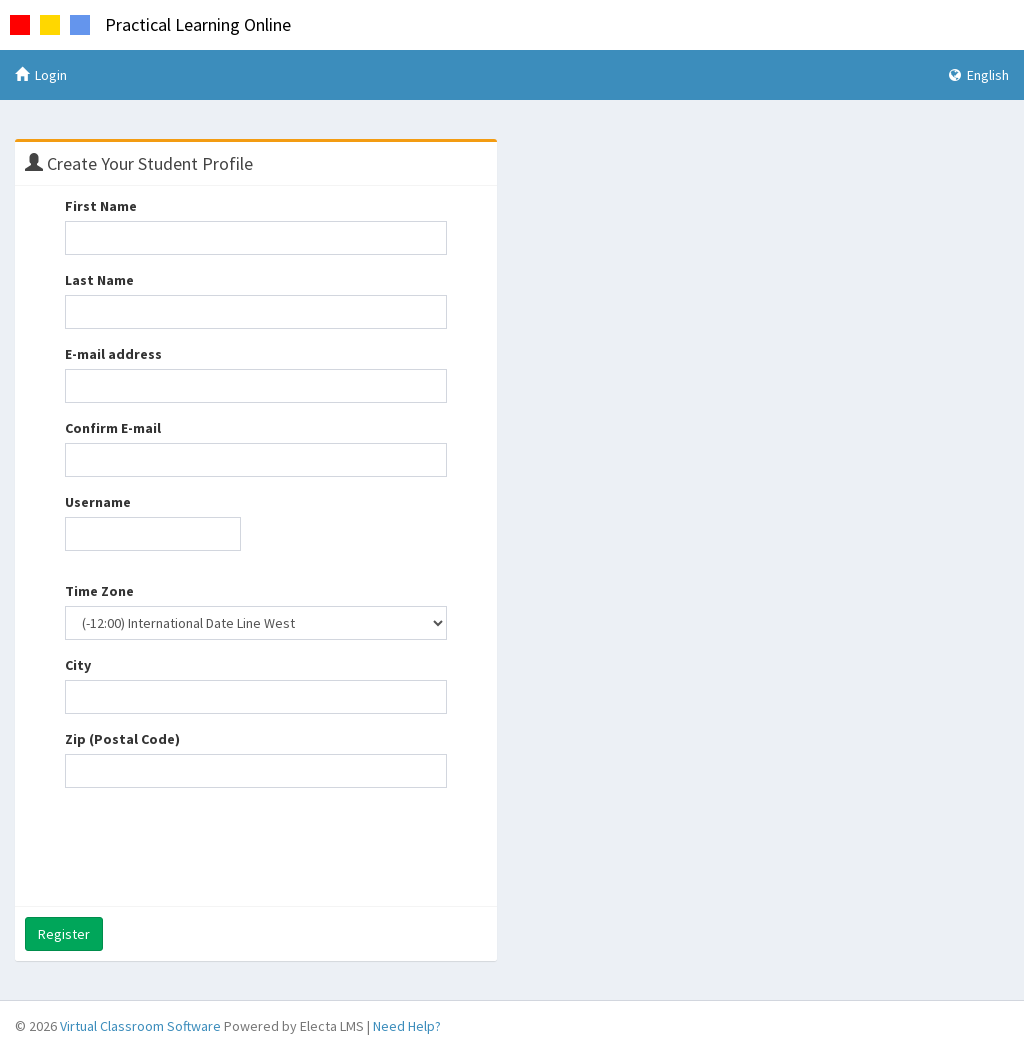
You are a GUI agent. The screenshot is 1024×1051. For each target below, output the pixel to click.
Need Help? (407, 1026)
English (979, 75)
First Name (101, 206)
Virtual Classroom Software (140, 1026)
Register (64, 934)
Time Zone (99, 591)
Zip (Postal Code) (122, 739)
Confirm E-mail (113, 428)
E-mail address (113, 354)
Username (98, 502)
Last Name (99, 280)
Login (41, 75)
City (78, 665)
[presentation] (217, 842)
